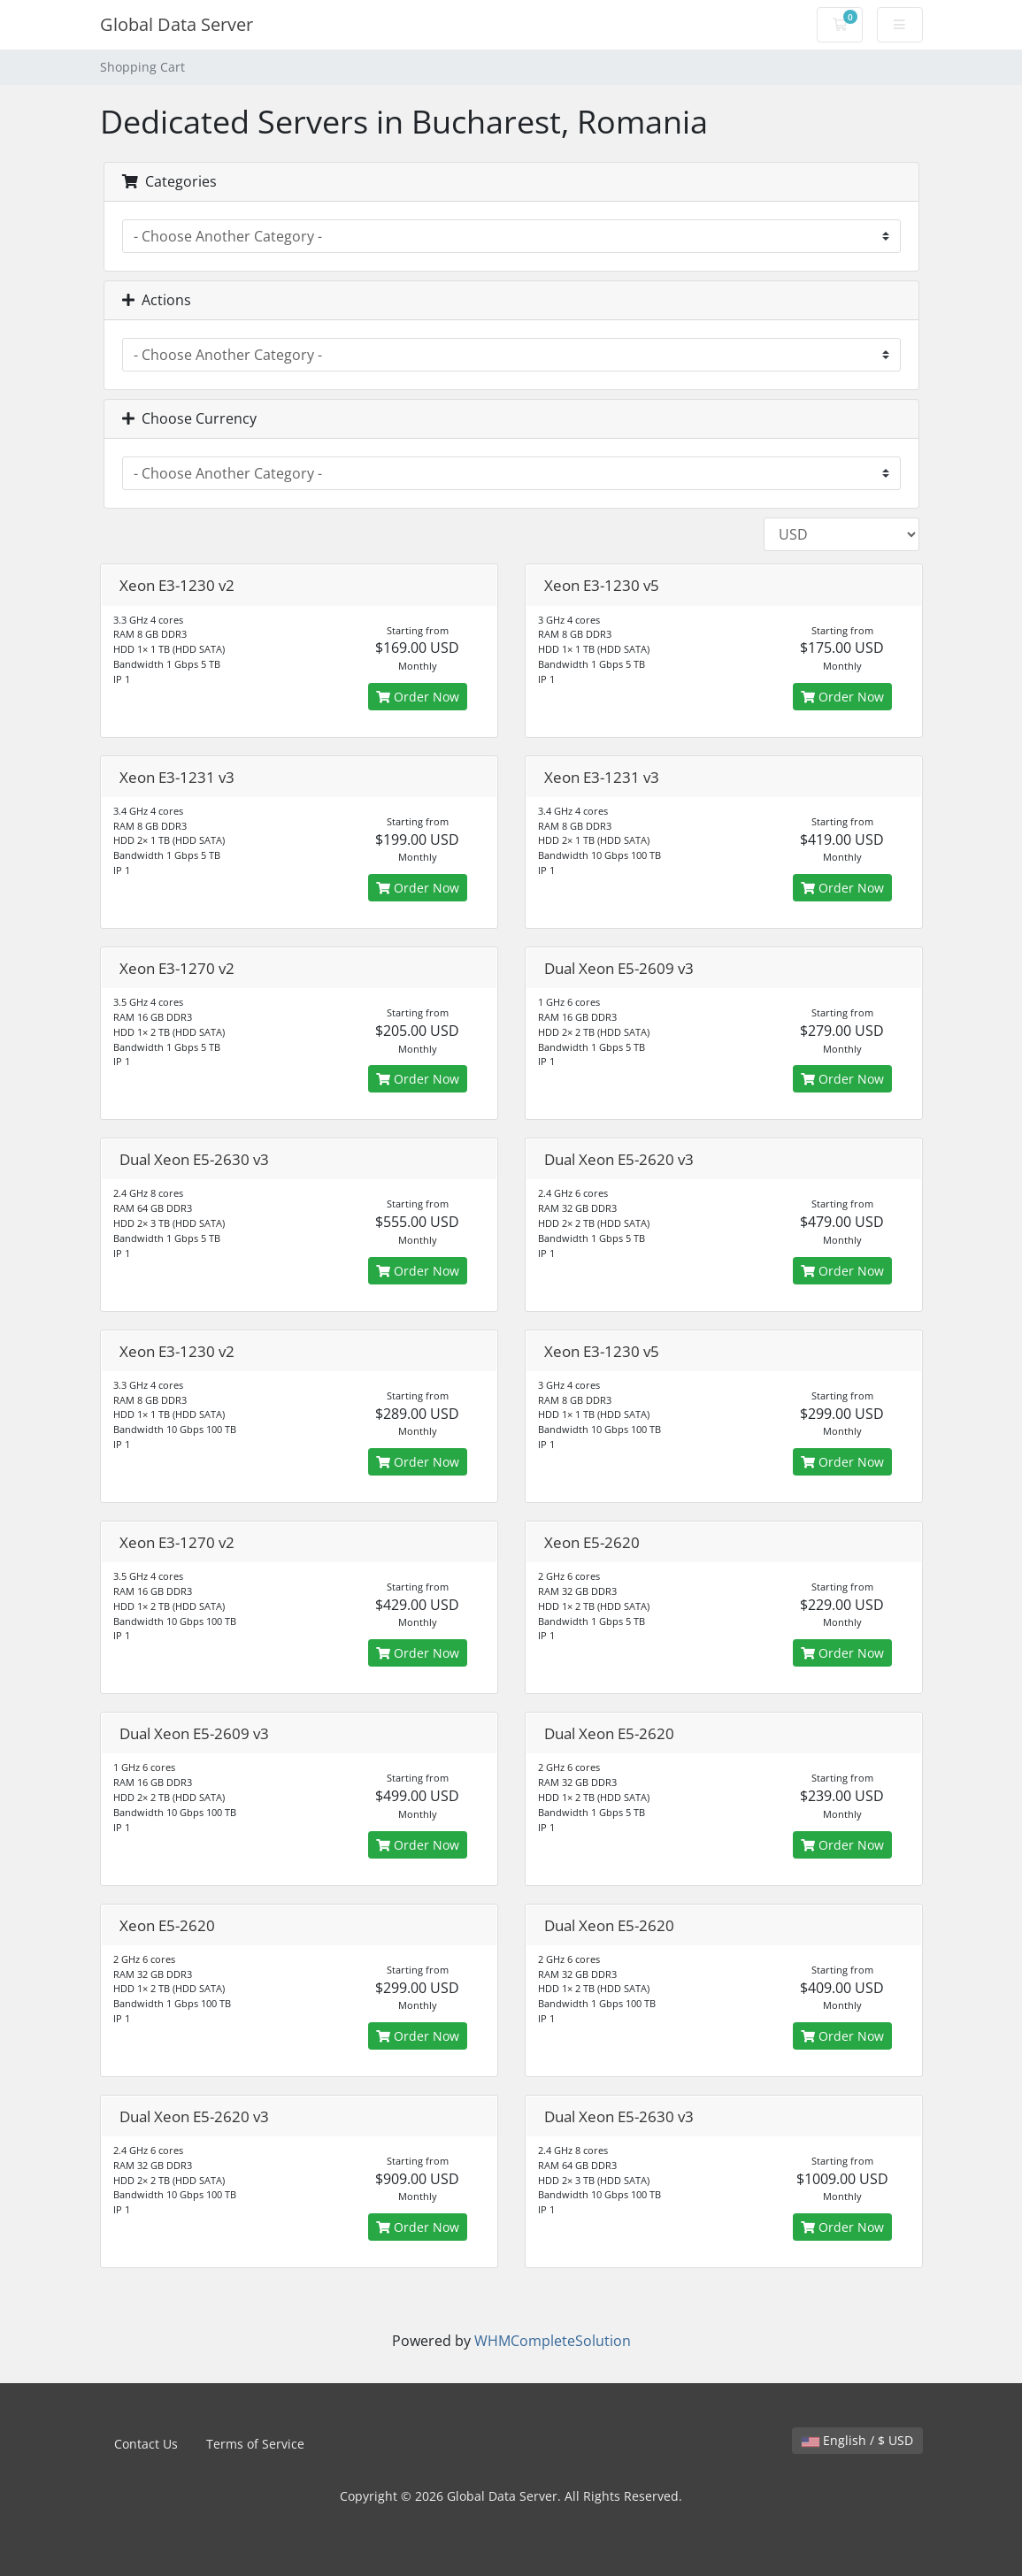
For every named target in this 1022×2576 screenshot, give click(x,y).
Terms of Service (255, 2443)
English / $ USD (857, 2440)
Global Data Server (176, 24)
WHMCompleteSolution (552, 2340)
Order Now (417, 696)
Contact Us (146, 2443)
